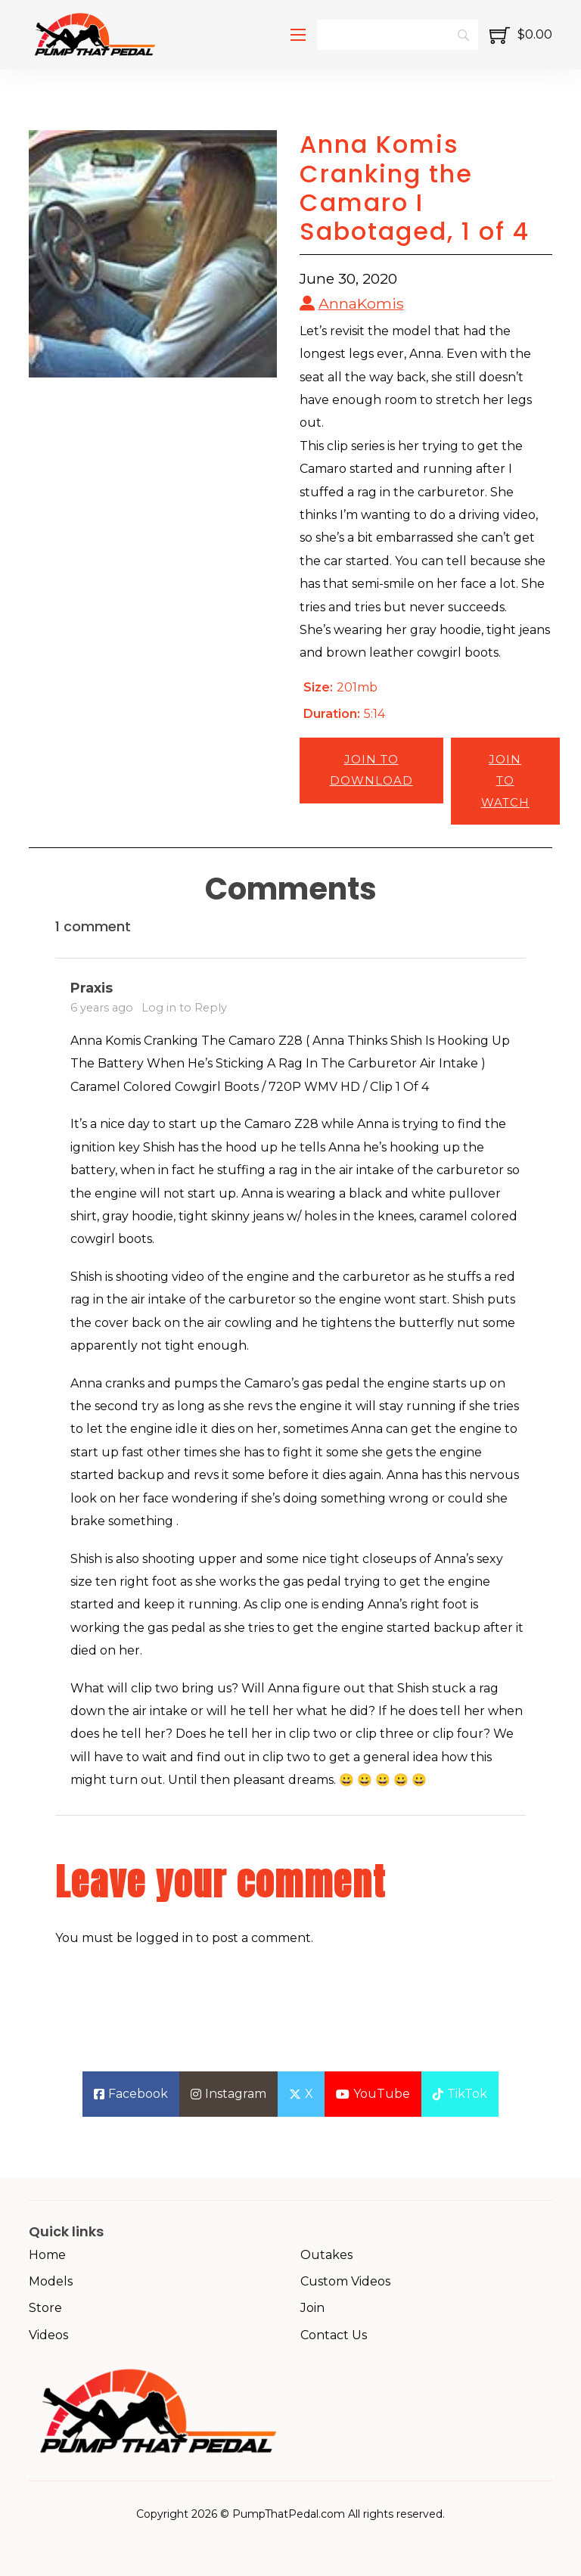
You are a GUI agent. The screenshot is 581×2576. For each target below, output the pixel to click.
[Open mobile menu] (298, 35)
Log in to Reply (184, 1008)
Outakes (326, 2255)
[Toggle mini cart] (520, 35)
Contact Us (333, 2335)
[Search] (397, 35)
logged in (164, 1938)
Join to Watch (505, 780)
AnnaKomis (361, 303)
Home (47, 2255)
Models (51, 2281)
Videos (48, 2335)
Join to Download (371, 770)
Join (312, 2308)
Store (45, 2308)
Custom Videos (345, 2281)
